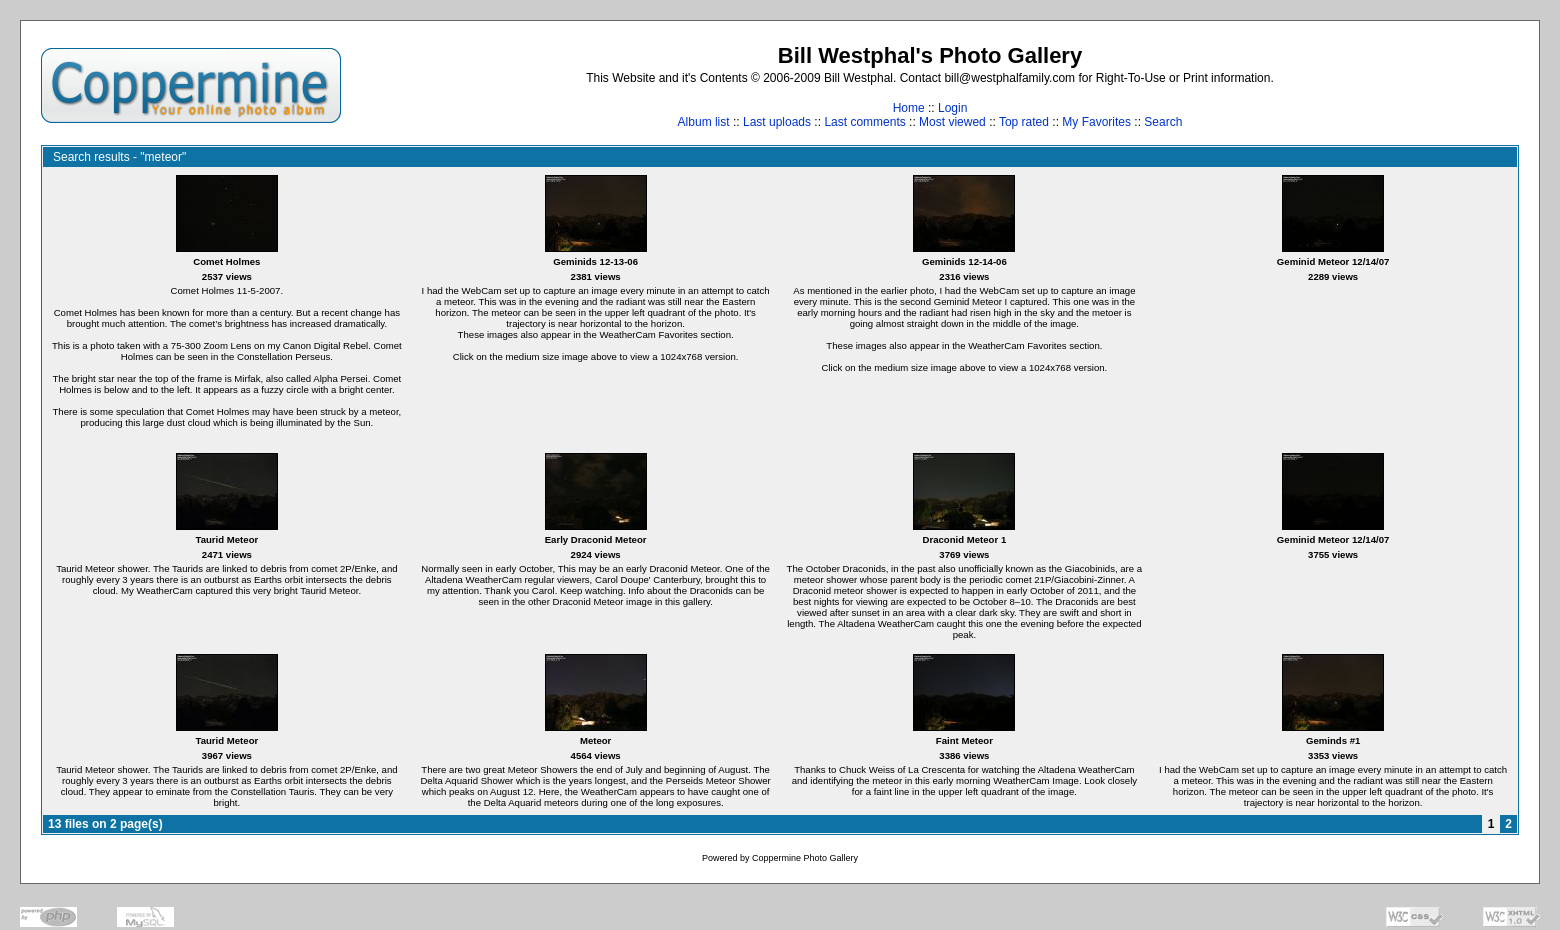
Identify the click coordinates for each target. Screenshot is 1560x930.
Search (1163, 122)
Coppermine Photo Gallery (805, 858)
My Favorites (1096, 122)
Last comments (864, 122)
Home (909, 108)
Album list (704, 122)
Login (952, 108)
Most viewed (952, 122)
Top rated (1024, 122)
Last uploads (777, 122)
